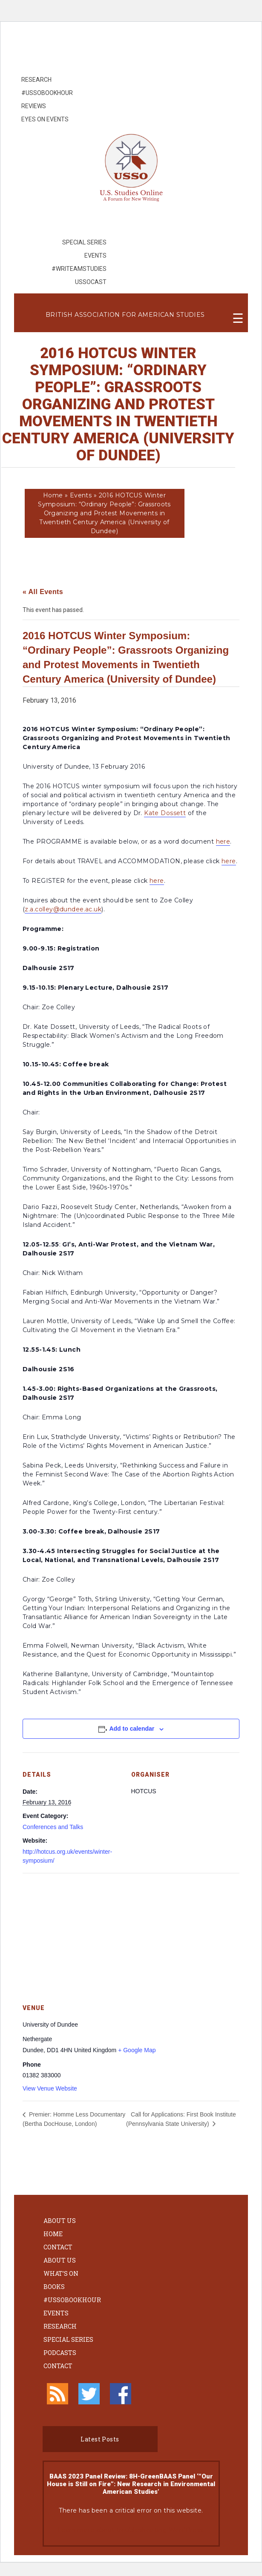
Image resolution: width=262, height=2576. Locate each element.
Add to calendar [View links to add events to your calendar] (131, 1728)
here (223, 841)
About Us (59, 2221)
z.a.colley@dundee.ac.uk (63, 909)
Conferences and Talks (53, 1827)
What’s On (60, 2273)
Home (53, 495)
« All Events (43, 591)
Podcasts (59, 2353)
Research (60, 2326)
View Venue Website (50, 2088)
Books (54, 2287)
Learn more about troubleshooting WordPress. (131, 2530)
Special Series (68, 2339)
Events (81, 495)
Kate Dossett (165, 813)
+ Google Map (136, 2050)
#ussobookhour (72, 2300)
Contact (57, 2247)
